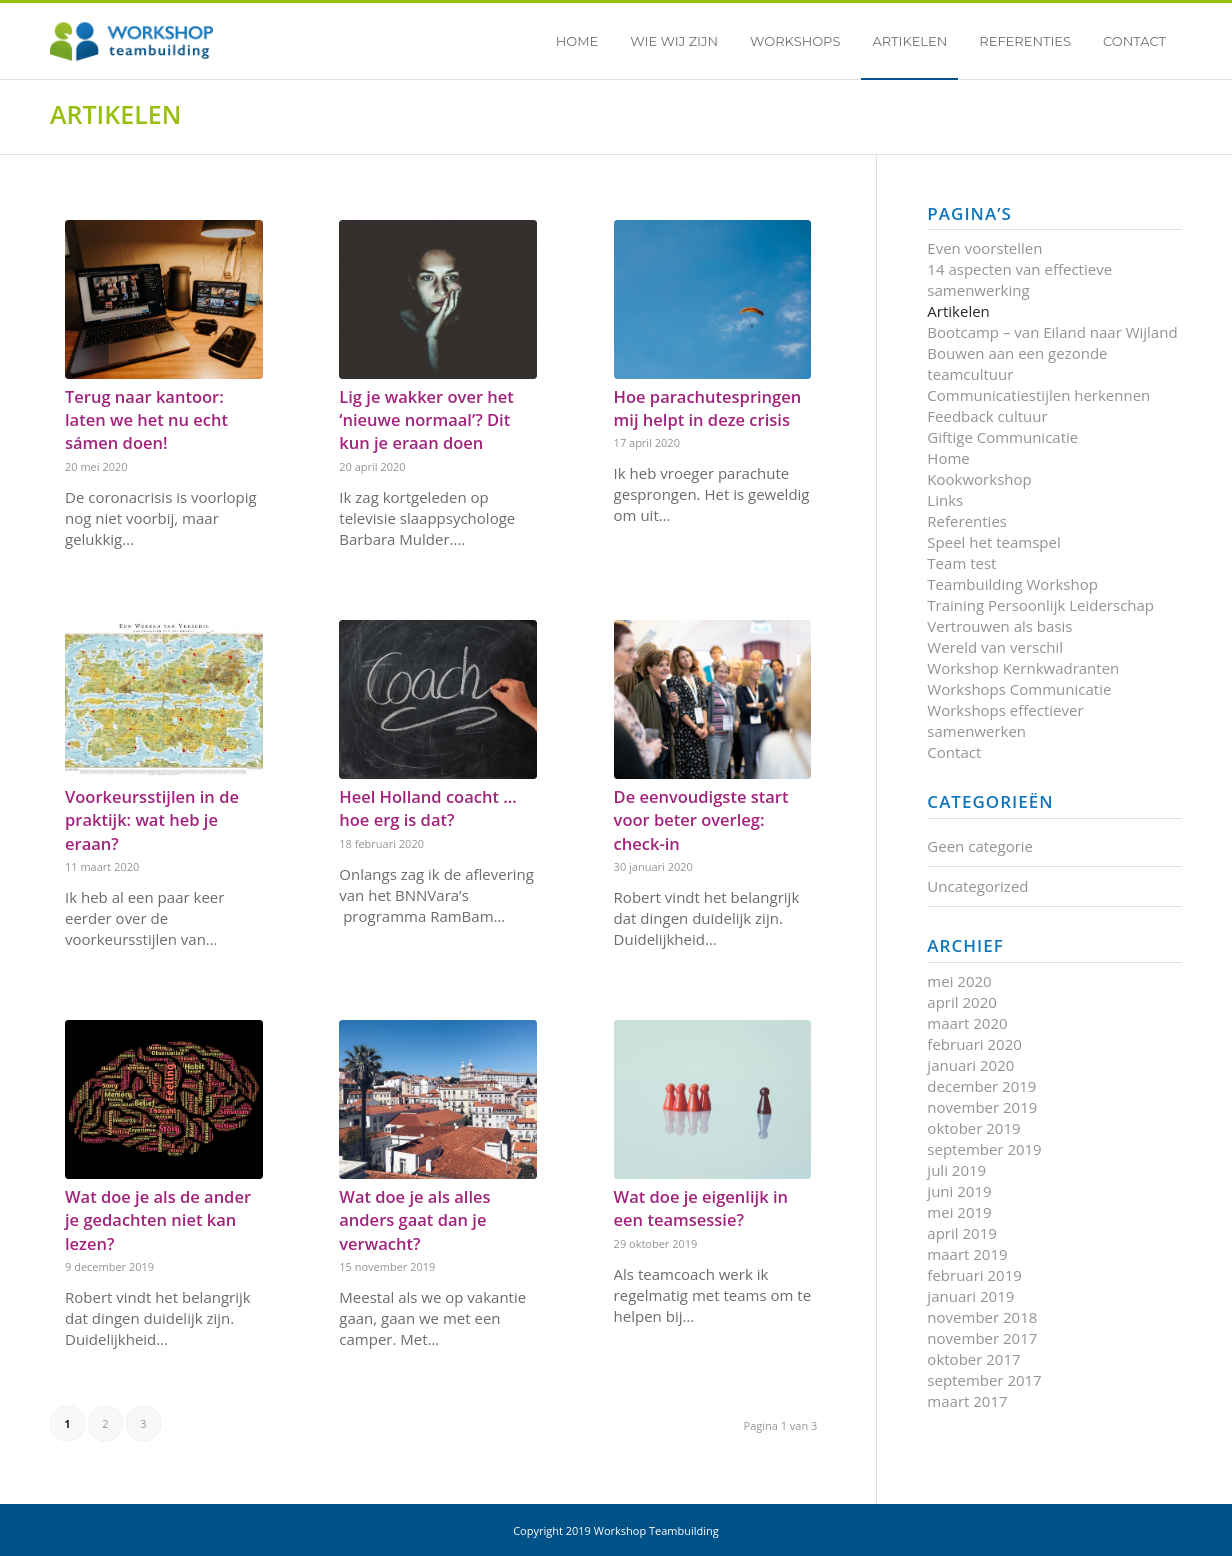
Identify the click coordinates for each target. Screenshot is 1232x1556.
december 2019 (981, 1086)
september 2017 (984, 1380)
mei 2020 (959, 981)
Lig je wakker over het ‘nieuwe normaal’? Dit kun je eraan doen (426, 419)
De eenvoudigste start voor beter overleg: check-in (701, 819)
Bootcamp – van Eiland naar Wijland (1052, 332)
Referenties (967, 521)
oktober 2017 (973, 1359)
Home (948, 458)
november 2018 (982, 1317)
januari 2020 (970, 1065)
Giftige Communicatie (1002, 437)
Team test (961, 563)
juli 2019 (956, 1170)
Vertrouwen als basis (999, 626)
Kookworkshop (979, 479)
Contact (954, 752)
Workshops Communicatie (1019, 689)
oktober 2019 (973, 1128)
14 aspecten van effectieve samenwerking (1019, 279)
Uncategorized (977, 886)
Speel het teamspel (993, 542)
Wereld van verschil (995, 647)
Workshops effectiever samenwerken (1005, 720)
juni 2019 (959, 1191)
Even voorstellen (984, 248)
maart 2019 (967, 1254)
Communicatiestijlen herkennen (1038, 395)
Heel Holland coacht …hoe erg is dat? (427, 808)
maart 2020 (967, 1023)
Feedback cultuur (987, 416)
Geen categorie (980, 846)
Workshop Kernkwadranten (1023, 668)
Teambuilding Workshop (1012, 584)
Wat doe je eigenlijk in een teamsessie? (701, 1208)
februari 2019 (974, 1275)
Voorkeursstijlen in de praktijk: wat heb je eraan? (152, 819)
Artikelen (115, 114)
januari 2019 (970, 1296)
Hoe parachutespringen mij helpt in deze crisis (708, 408)
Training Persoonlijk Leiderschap (1040, 605)
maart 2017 (967, 1401)
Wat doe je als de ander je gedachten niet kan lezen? (158, 1219)
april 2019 (961, 1233)
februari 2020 (974, 1044)
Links (945, 500)
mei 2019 (959, 1212)
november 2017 (982, 1338)
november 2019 (982, 1107)
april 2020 (961, 1002)
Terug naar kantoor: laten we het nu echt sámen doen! (146, 419)
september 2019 (984, 1149)
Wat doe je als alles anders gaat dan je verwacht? (414, 1219)
